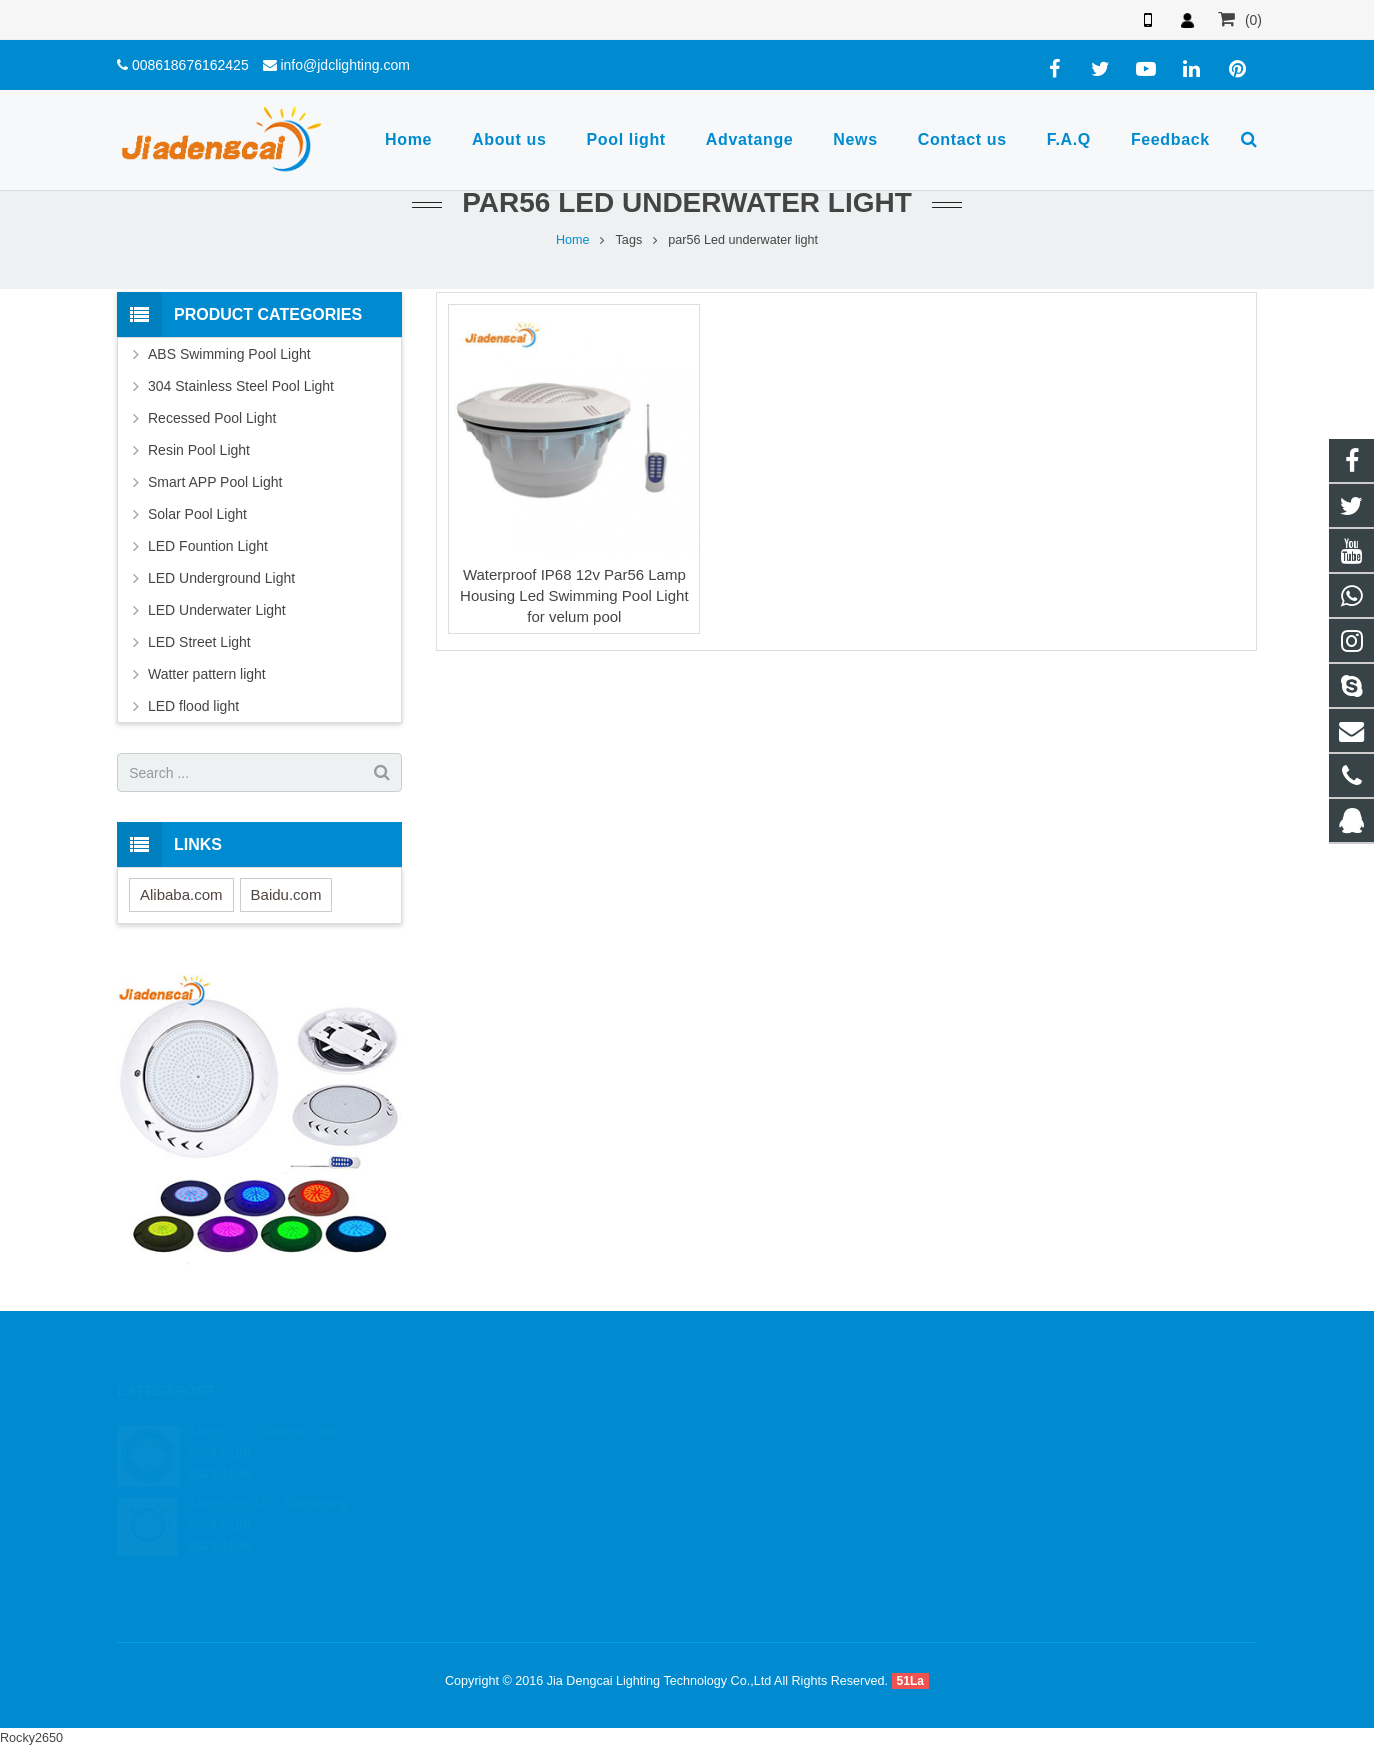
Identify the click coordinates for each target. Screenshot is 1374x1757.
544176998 (756, 1428)
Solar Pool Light (197, 514)
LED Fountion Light (208, 546)
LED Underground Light (221, 578)
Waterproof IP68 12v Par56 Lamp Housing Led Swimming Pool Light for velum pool (574, 595)
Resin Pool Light (199, 450)
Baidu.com (286, 894)
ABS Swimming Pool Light (229, 354)
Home (573, 240)
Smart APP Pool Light (215, 482)
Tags (629, 240)
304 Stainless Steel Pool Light (241, 386)
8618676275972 (768, 1457)
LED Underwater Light (217, 610)
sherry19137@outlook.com (798, 1544)
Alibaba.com (181, 894)
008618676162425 (190, 65)
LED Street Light (199, 642)
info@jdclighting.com (344, 65)
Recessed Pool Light (212, 418)
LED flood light (193, 706)
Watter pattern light (207, 674)
